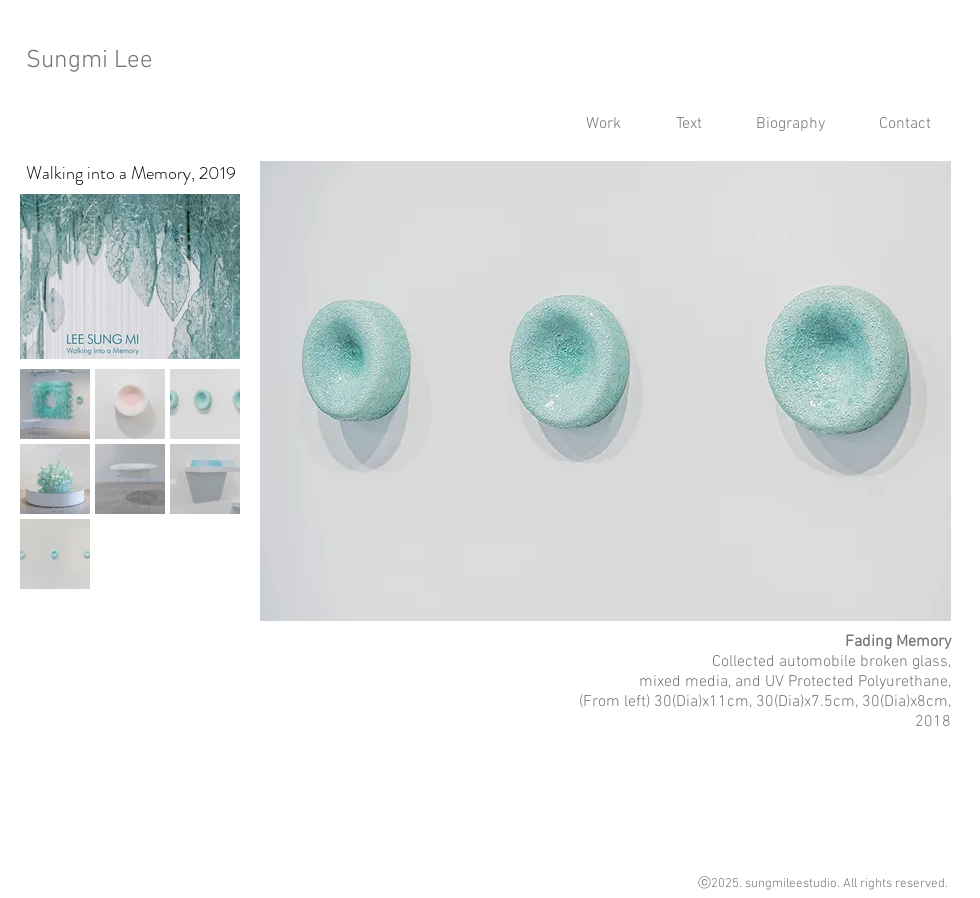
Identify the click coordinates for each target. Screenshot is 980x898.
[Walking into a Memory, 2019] (130, 173)
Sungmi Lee (89, 61)
